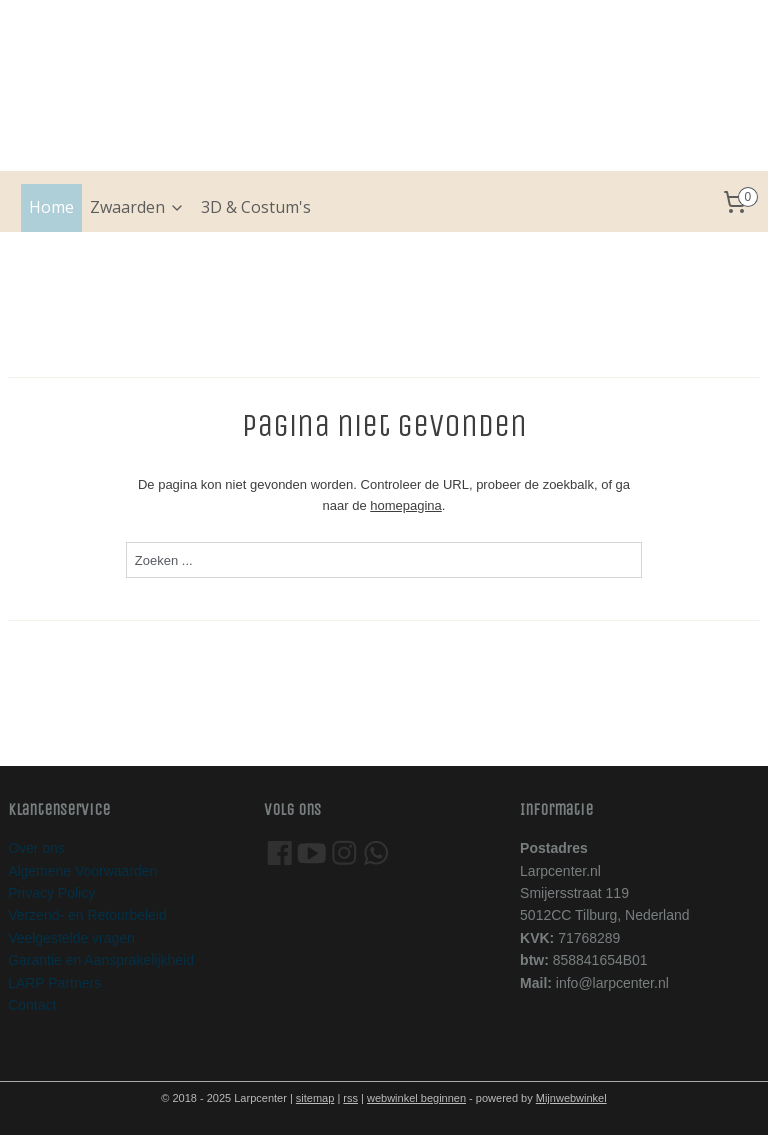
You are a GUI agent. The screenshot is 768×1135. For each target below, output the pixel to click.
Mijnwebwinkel (571, 1098)
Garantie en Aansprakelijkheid (101, 960)
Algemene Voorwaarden (82, 871)
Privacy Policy (51, 893)
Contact (32, 1005)
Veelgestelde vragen (71, 938)
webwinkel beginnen (416, 1098)
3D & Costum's (256, 207)
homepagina (406, 505)
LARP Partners (54, 983)
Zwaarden (137, 207)
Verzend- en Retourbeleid (87, 915)
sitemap (315, 1098)
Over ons (36, 848)
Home (51, 207)
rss (350, 1098)
